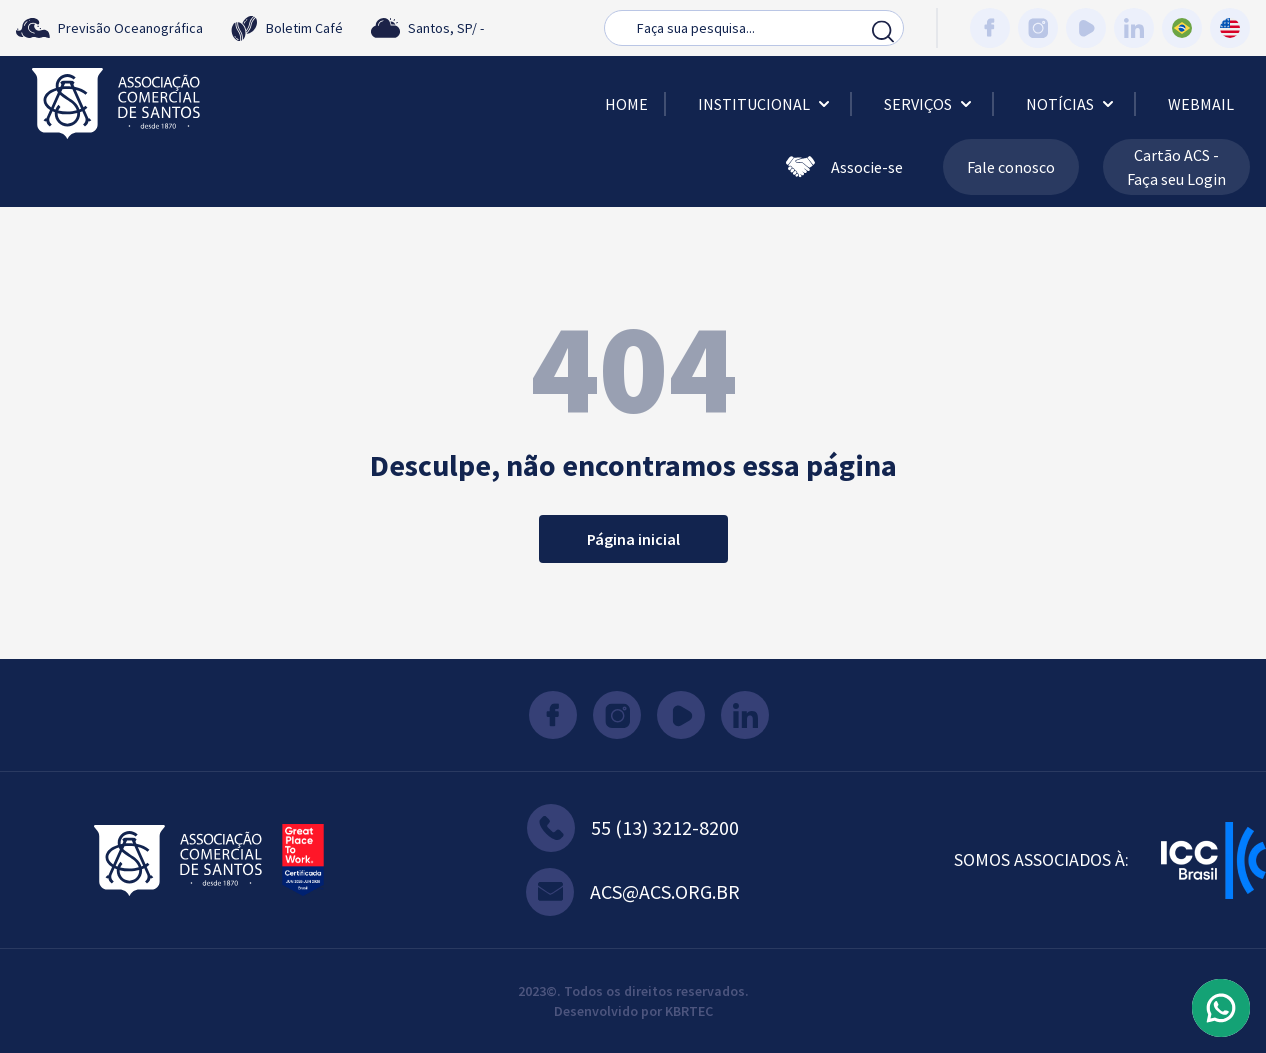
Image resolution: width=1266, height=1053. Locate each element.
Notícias (1072, 104)
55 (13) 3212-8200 (633, 828)
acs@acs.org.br (633, 892)
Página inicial (633, 539)
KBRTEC (689, 1011)
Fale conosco (1011, 167)
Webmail (1201, 104)
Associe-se (844, 167)
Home (626, 104)
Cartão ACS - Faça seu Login (1176, 167)
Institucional (766, 104)
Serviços (930, 104)
